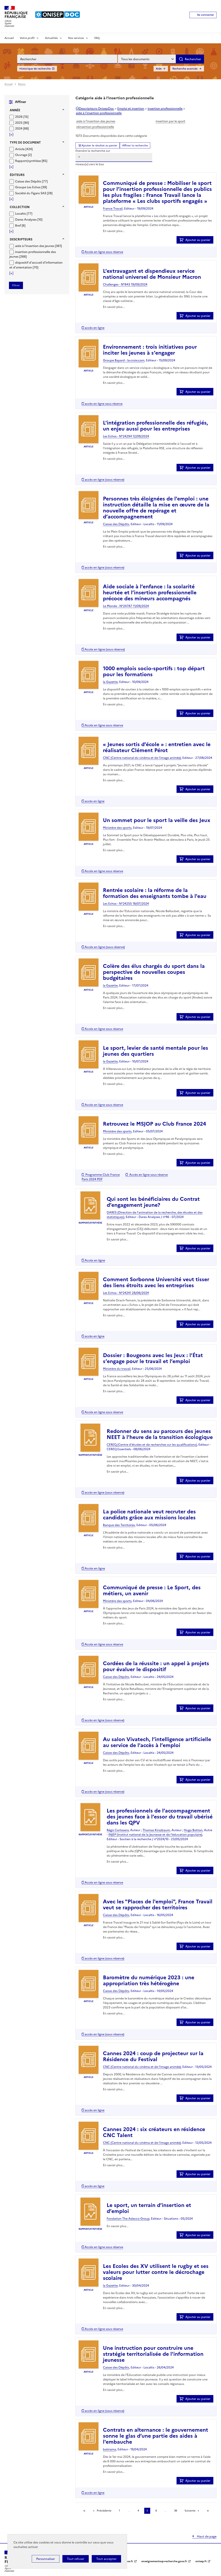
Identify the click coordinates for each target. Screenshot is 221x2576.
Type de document (25, 142)
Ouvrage (21, 155)
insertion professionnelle (165, 108)
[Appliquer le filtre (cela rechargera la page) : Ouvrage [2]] (23, 154)
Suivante (190, 2511)
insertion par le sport (170, 121)
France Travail (113, 208)
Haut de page (206, 2536)
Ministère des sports (117, 827)
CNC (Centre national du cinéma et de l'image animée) (142, 757)
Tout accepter (106, 2559)
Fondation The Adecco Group (128, 2218)
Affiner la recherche (135, 146)
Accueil (9, 38)
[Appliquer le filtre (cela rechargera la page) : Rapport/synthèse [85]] (31, 160)
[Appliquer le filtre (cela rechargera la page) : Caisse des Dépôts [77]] (31, 181)
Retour (22, 84)
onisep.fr (201, 2561)
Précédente (104, 2511)
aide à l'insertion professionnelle (99, 113)
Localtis (21, 213)
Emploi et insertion (130, 108)
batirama (109, 2449)
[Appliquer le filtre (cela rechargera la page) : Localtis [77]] (23, 213)
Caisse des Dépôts (28, 181)
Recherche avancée (184, 69)
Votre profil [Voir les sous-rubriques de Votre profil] (27, 38)
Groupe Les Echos (28, 187)
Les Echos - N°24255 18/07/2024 (126, 903)
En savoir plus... (114, 231)
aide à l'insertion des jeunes (35, 246)
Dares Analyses (26, 219)
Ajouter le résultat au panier (99, 146)
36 (175, 2511)
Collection (20, 207)
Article (20, 149)
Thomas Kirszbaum (156, 1830)
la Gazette (110, 682)
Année (15, 110)
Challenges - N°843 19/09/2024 (125, 284)
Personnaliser (45, 2559)
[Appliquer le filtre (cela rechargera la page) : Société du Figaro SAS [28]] (33, 193)
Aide (159, 69)
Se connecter (205, 15)
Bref (18, 225)
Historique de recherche (35, 69)
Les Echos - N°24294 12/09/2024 (126, 436)
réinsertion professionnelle (95, 127)
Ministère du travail (116, 1368)
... (129, 2511)
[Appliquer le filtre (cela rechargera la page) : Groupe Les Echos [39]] (31, 187)
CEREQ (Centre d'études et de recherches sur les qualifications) (152, 1444)
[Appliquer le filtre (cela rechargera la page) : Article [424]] (24, 148)
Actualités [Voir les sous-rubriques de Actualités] (51, 38)
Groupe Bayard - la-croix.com (123, 360)
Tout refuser (75, 2559)
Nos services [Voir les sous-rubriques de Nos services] (76, 38)
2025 (19, 122)
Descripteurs (21, 239)
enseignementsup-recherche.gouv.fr (164, 2561)
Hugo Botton (193, 1830)
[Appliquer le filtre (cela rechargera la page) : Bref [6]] (20, 225)
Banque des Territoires (119, 1525)
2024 (19, 128)
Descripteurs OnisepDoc (96, 108)
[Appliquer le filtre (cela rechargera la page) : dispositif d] (36, 265)
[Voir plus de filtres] (11, 134)
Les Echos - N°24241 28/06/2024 (126, 1293)
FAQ (97, 38)
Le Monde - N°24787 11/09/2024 (126, 606)
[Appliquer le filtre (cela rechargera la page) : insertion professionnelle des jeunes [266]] (32, 254)
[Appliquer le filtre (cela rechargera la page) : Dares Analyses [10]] (28, 219)
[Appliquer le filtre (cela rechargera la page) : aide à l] (38, 245)
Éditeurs (17, 175)
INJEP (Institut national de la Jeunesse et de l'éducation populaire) (155, 1834)
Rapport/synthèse (28, 161)
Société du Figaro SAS (31, 193)
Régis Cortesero (118, 1830)
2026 (19, 116)
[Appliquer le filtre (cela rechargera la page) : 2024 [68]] (22, 128)
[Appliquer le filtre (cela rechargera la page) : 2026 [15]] (21, 116)
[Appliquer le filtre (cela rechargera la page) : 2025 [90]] (22, 122)
